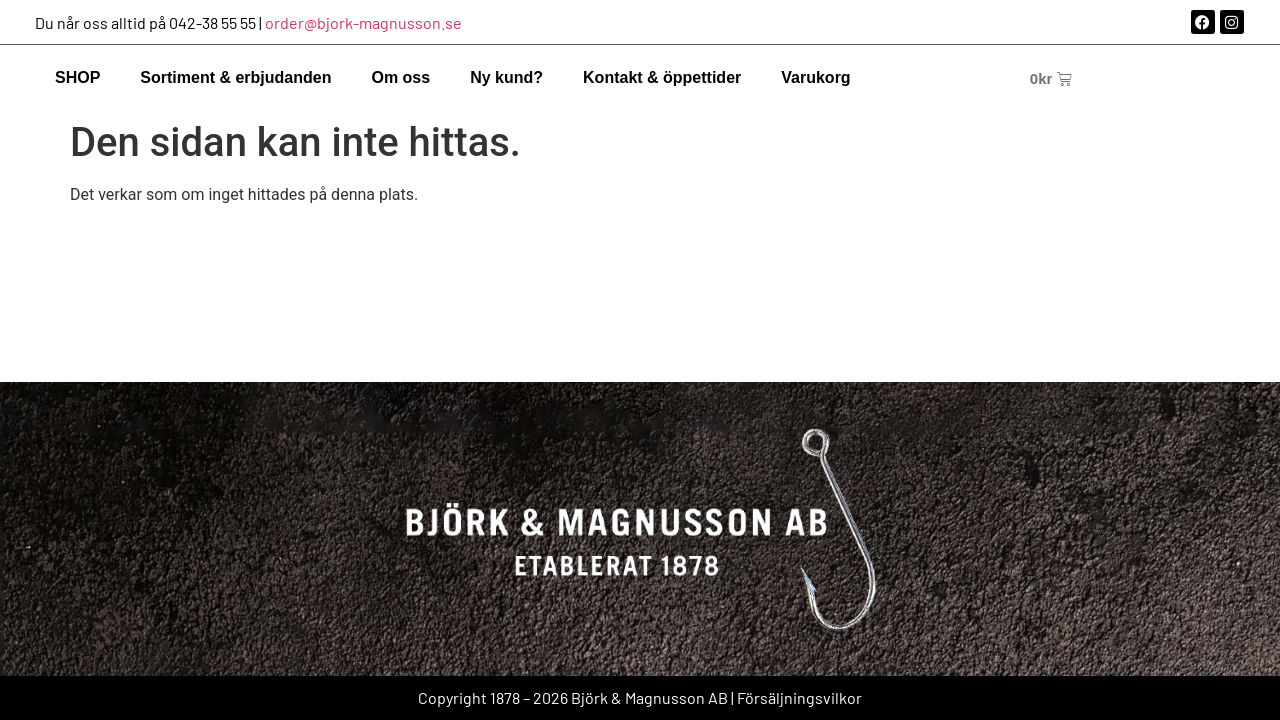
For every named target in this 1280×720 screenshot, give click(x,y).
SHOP (77, 77)
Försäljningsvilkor (799, 697)
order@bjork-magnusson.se (363, 22)
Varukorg (815, 77)
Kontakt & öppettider (662, 77)
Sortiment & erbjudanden (235, 77)
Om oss (400, 77)
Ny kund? (506, 77)
